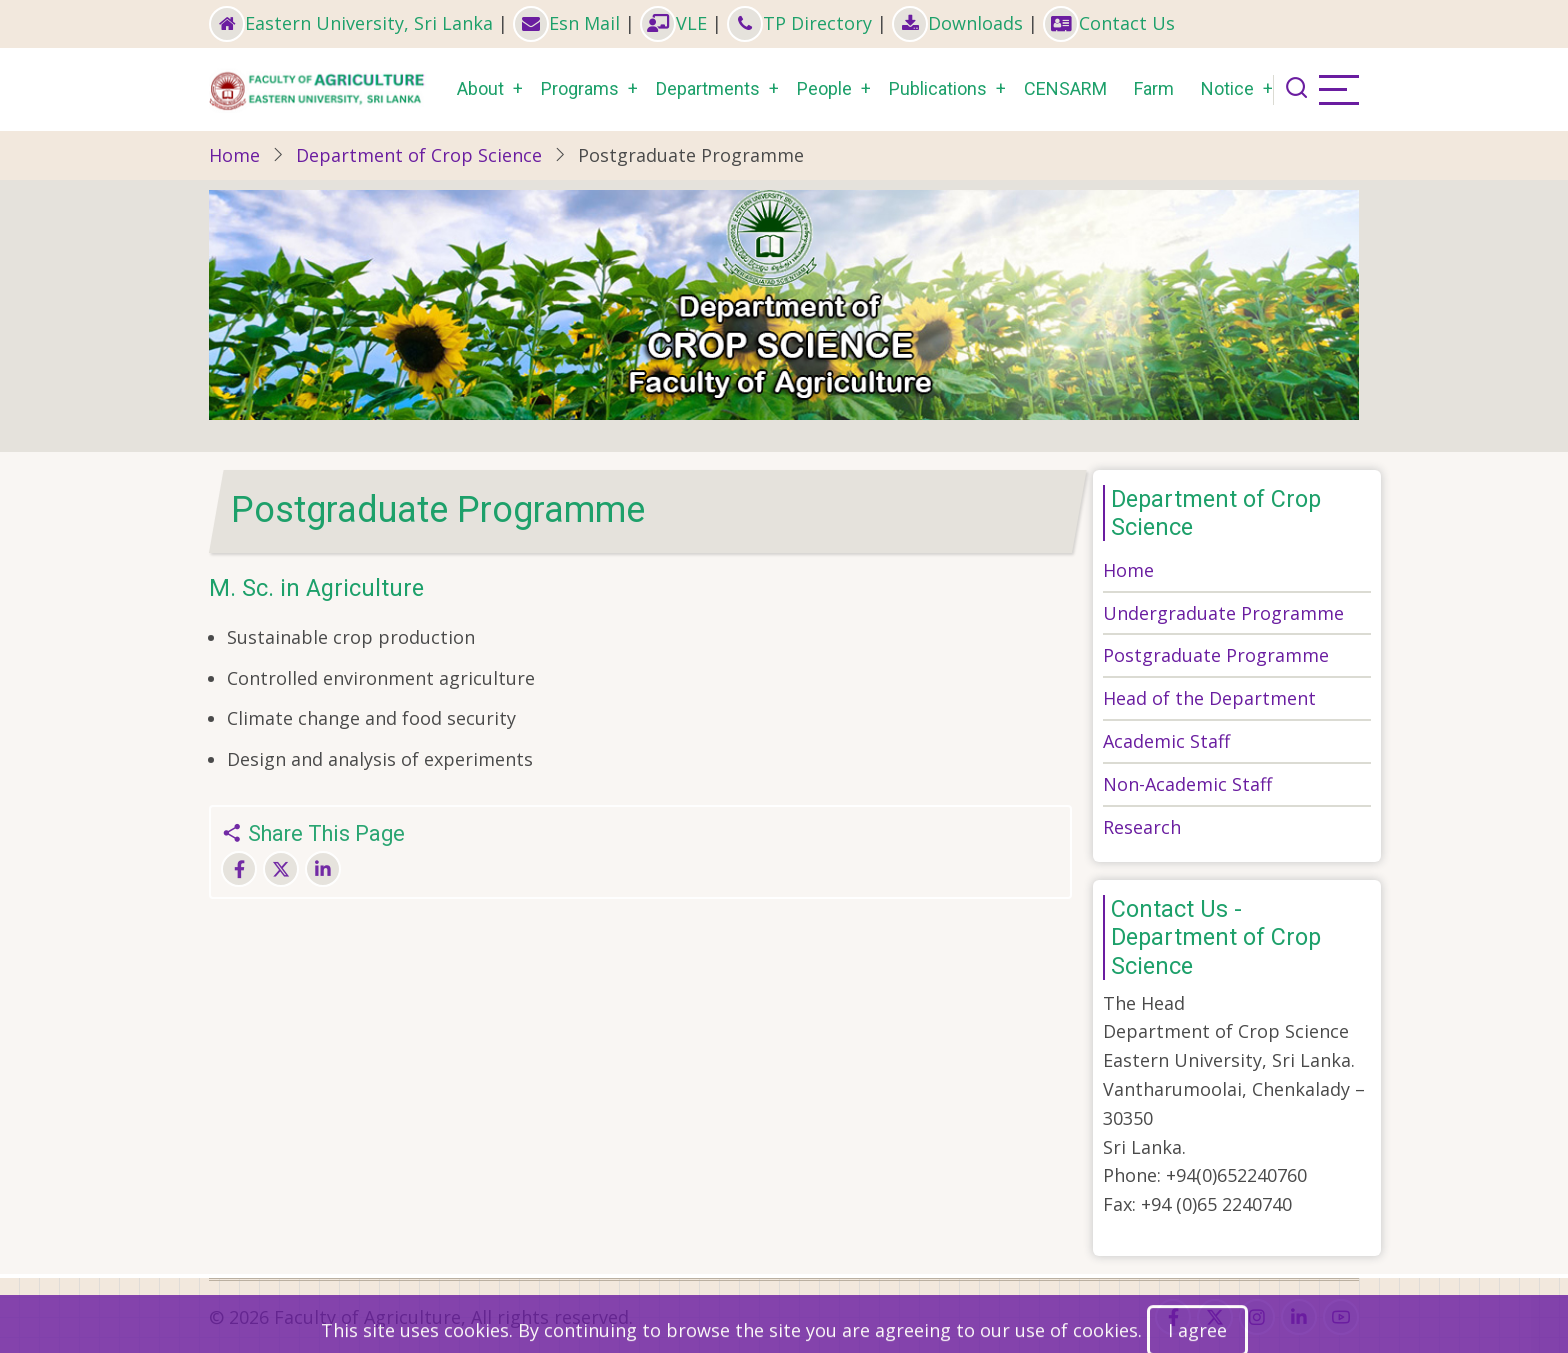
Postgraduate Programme (1216, 655)
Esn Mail (566, 23)
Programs (580, 88)
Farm (1154, 88)
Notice (1227, 88)
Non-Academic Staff (1187, 784)
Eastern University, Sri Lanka (351, 23)
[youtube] (1341, 1317)
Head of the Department (1209, 698)
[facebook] (1173, 1317)
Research (1142, 827)
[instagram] (1257, 1317)
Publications (938, 88)
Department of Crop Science (419, 155)
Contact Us (1109, 23)
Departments (708, 88)
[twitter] (1215, 1317)
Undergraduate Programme (1223, 613)
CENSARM (1065, 88)
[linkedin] (1299, 1317)
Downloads (957, 23)
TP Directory (799, 23)
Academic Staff (1166, 741)
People (824, 88)
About (480, 88)
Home (234, 155)
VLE (673, 23)
